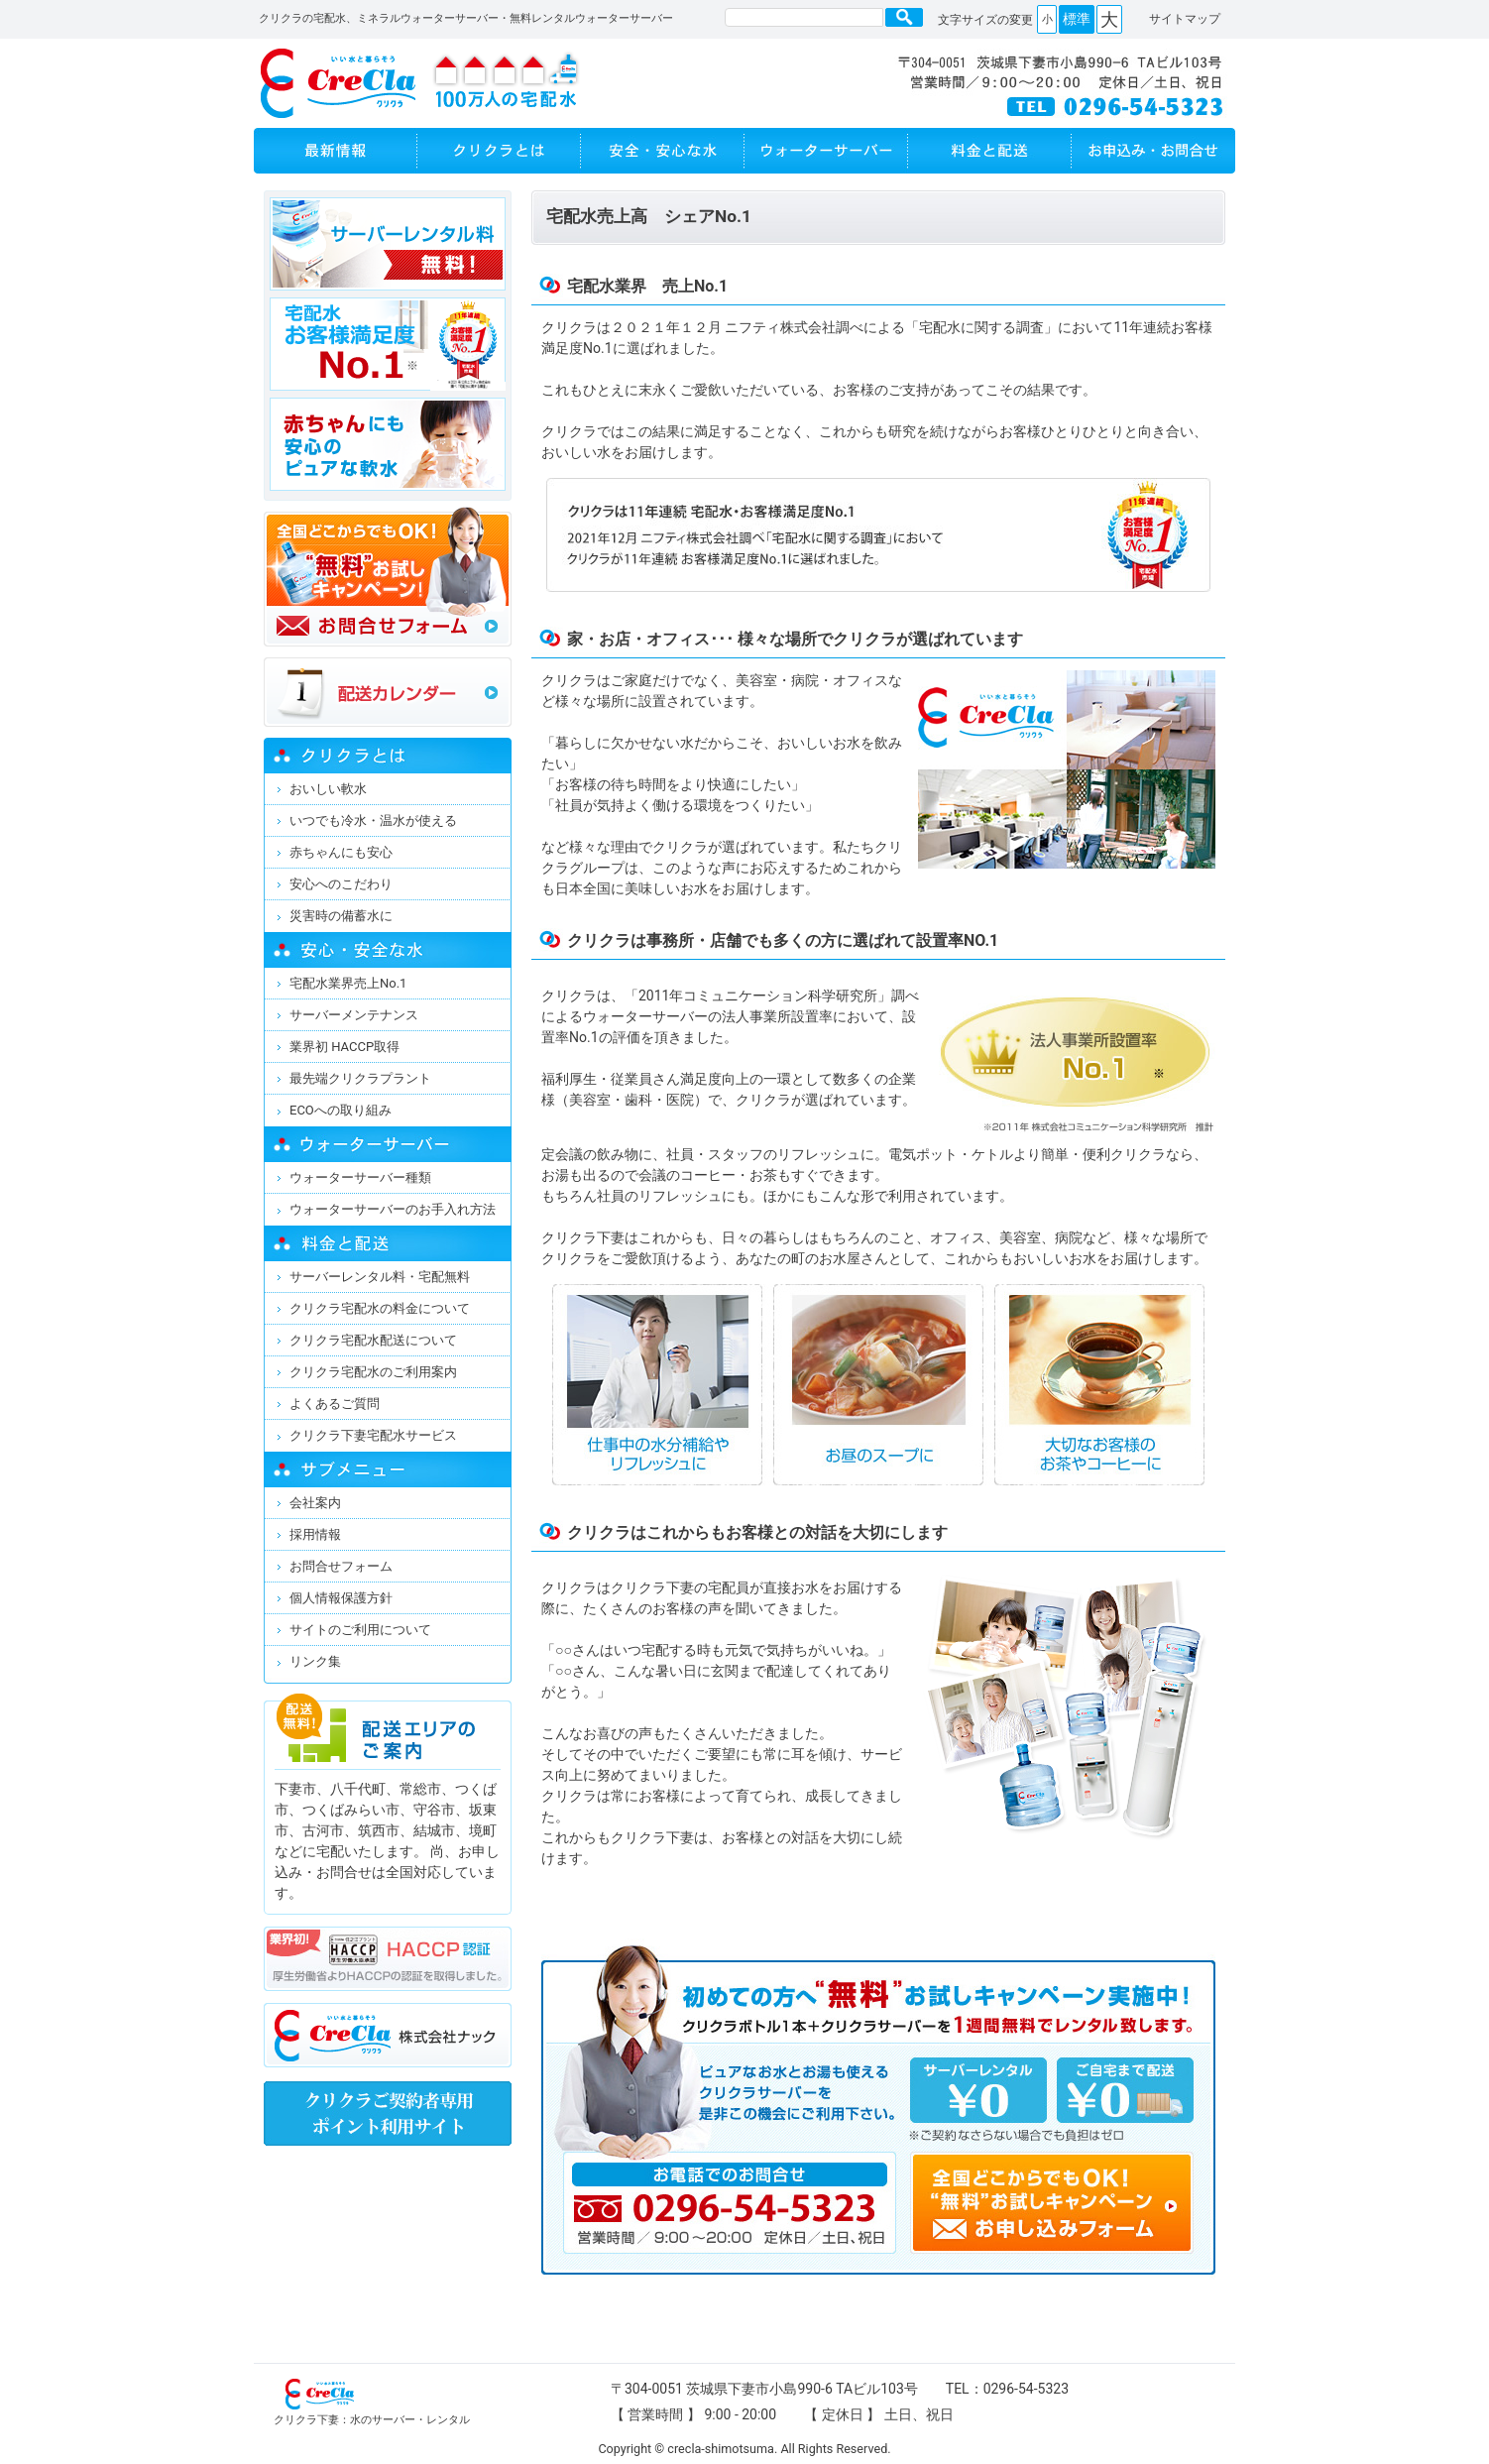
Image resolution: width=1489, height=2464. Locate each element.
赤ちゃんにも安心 (341, 852)
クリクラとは (499, 151)
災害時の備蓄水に (341, 915)
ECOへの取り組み (340, 1110)
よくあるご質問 (334, 1403)
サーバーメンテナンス (353, 1014)
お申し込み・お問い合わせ (1153, 151)
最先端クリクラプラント (360, 1078)
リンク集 (315, 1661)
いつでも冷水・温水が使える (373, 820)
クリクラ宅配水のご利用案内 (373, 1371)
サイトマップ (1184, 19)
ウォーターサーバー (826, 151)
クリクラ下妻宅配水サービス (373, 1435)
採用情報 (315, 1534)
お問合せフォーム (341, 1566)
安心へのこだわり (341, 884)
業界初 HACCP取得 (344, 1046)
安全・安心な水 (662, 151)
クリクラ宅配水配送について (373, 1340)
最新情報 (335, 151)
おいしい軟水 (328, 788)
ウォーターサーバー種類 (360, 1177)
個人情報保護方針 (341, 1597)
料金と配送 (990, 151)
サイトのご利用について (360, 1629)
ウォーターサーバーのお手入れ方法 (392, 1209)
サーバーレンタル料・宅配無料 (379, 1276)
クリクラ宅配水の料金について (379, 1308)
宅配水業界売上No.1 (347, 983)
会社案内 (315, 1502)
